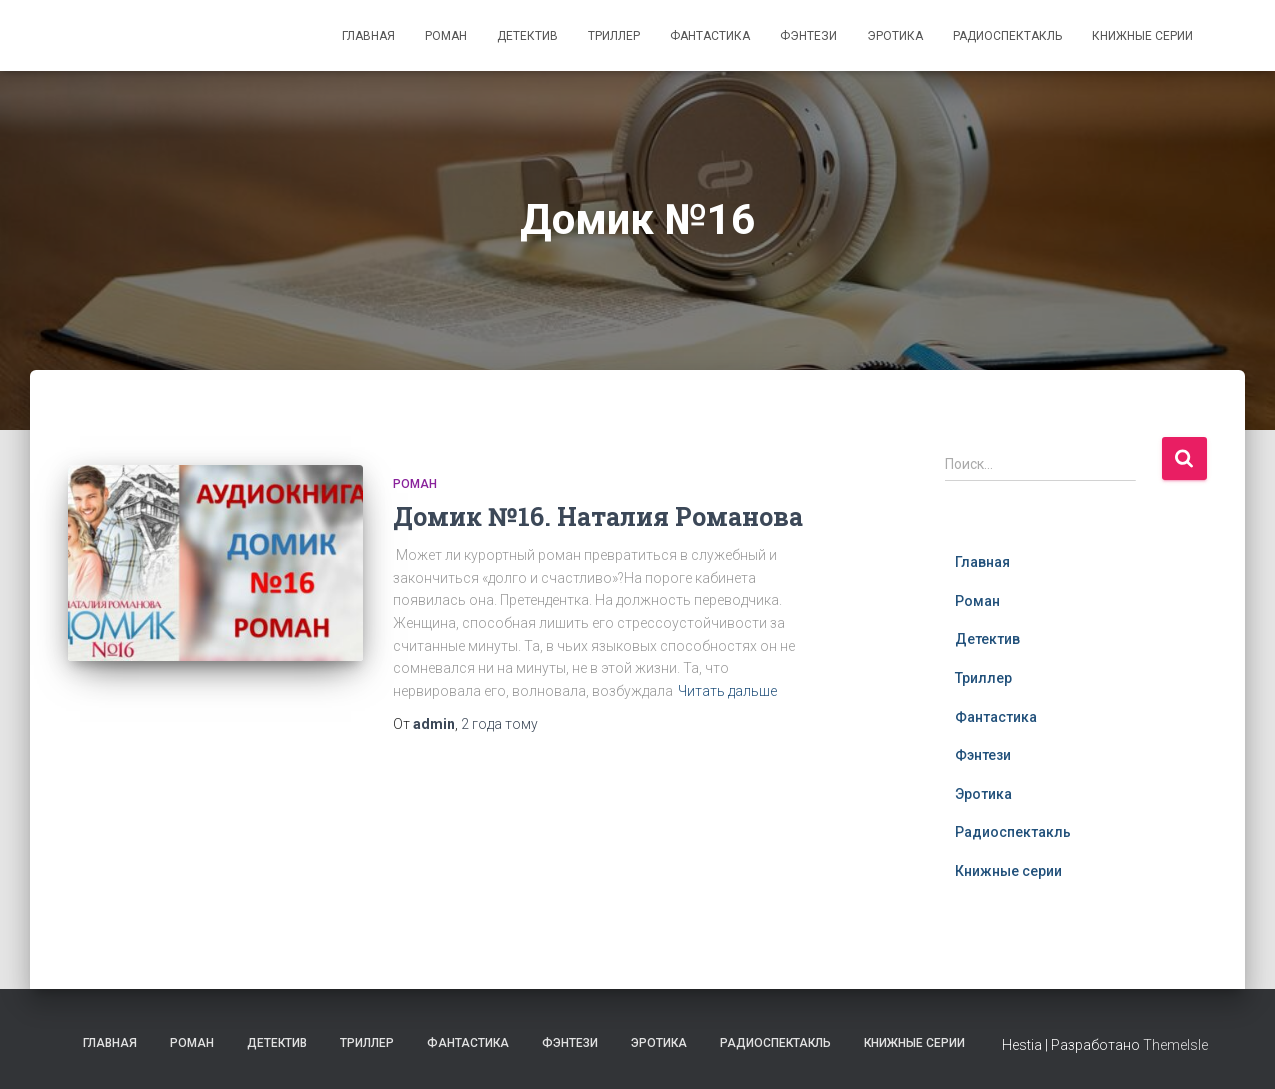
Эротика (895, 36)
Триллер (614, 36)
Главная (368, 36)
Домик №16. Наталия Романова (598, 516)
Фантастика (710, 36)
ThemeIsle (1175, 1045)
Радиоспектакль (1007, 36)
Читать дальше (727, 691)
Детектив (527, 36)
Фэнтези (808, 36)
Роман (446, 36)
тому (499, 724)
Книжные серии (1142, 36)
